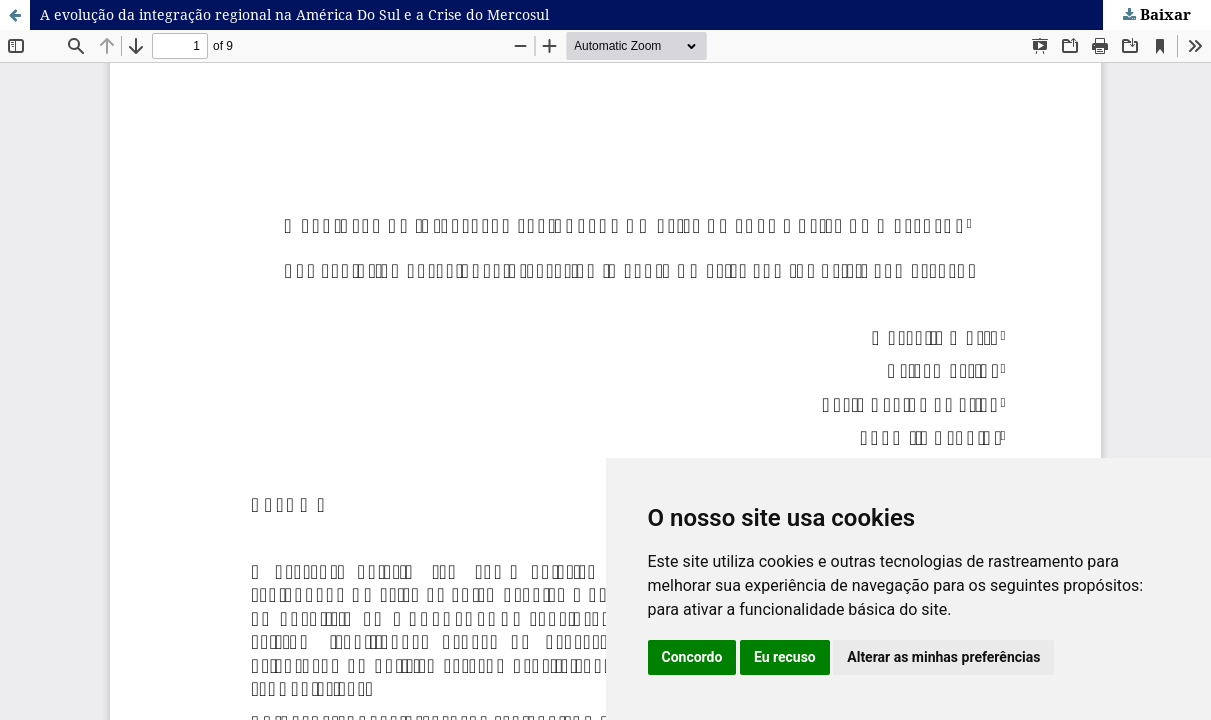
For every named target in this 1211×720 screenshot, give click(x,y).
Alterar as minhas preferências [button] (943, 657)
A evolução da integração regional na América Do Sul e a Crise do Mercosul (294, 14)
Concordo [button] (692, 657)
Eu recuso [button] (785, 657)
